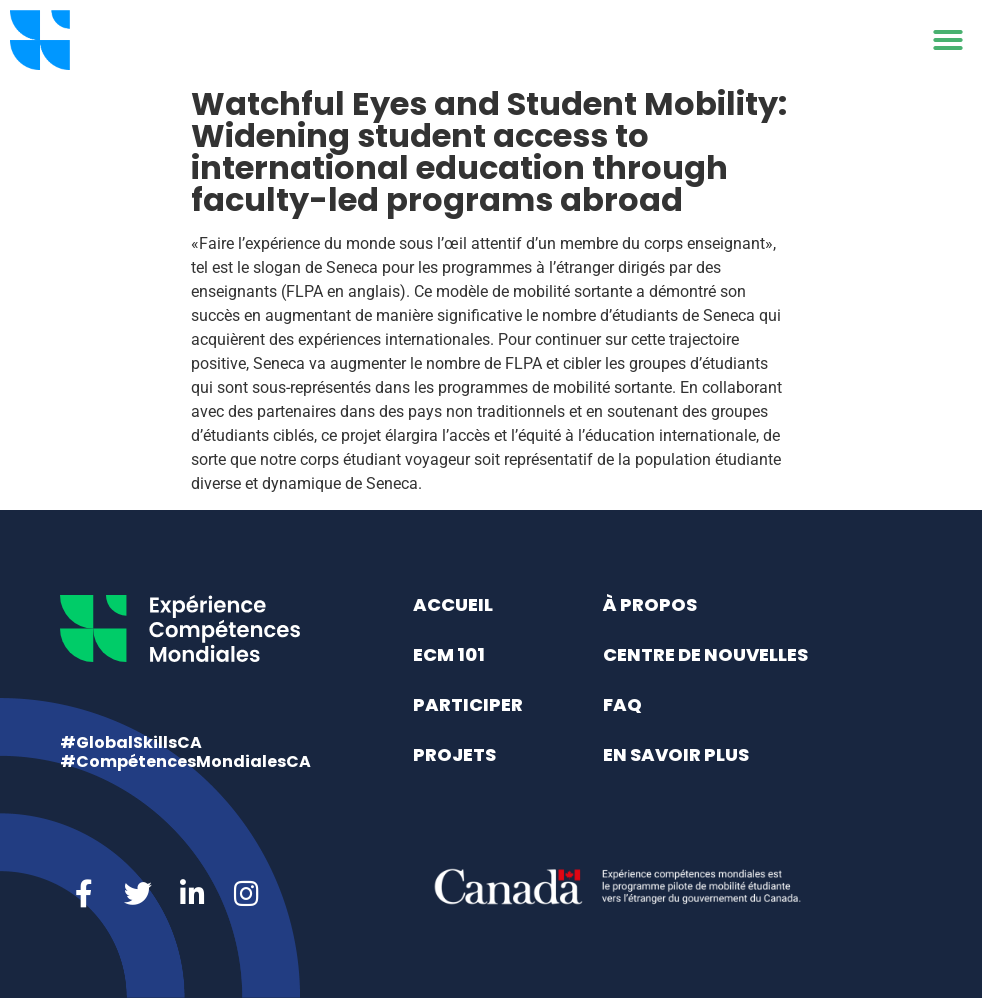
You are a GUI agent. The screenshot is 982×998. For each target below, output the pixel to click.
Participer (468, 704)
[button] (948, 40)
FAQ (622, 704)
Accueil (453, 604)
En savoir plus (676, 754)
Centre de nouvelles (705, 654)
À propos (650, 604)
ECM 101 (449, 654)
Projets (454, 754)
